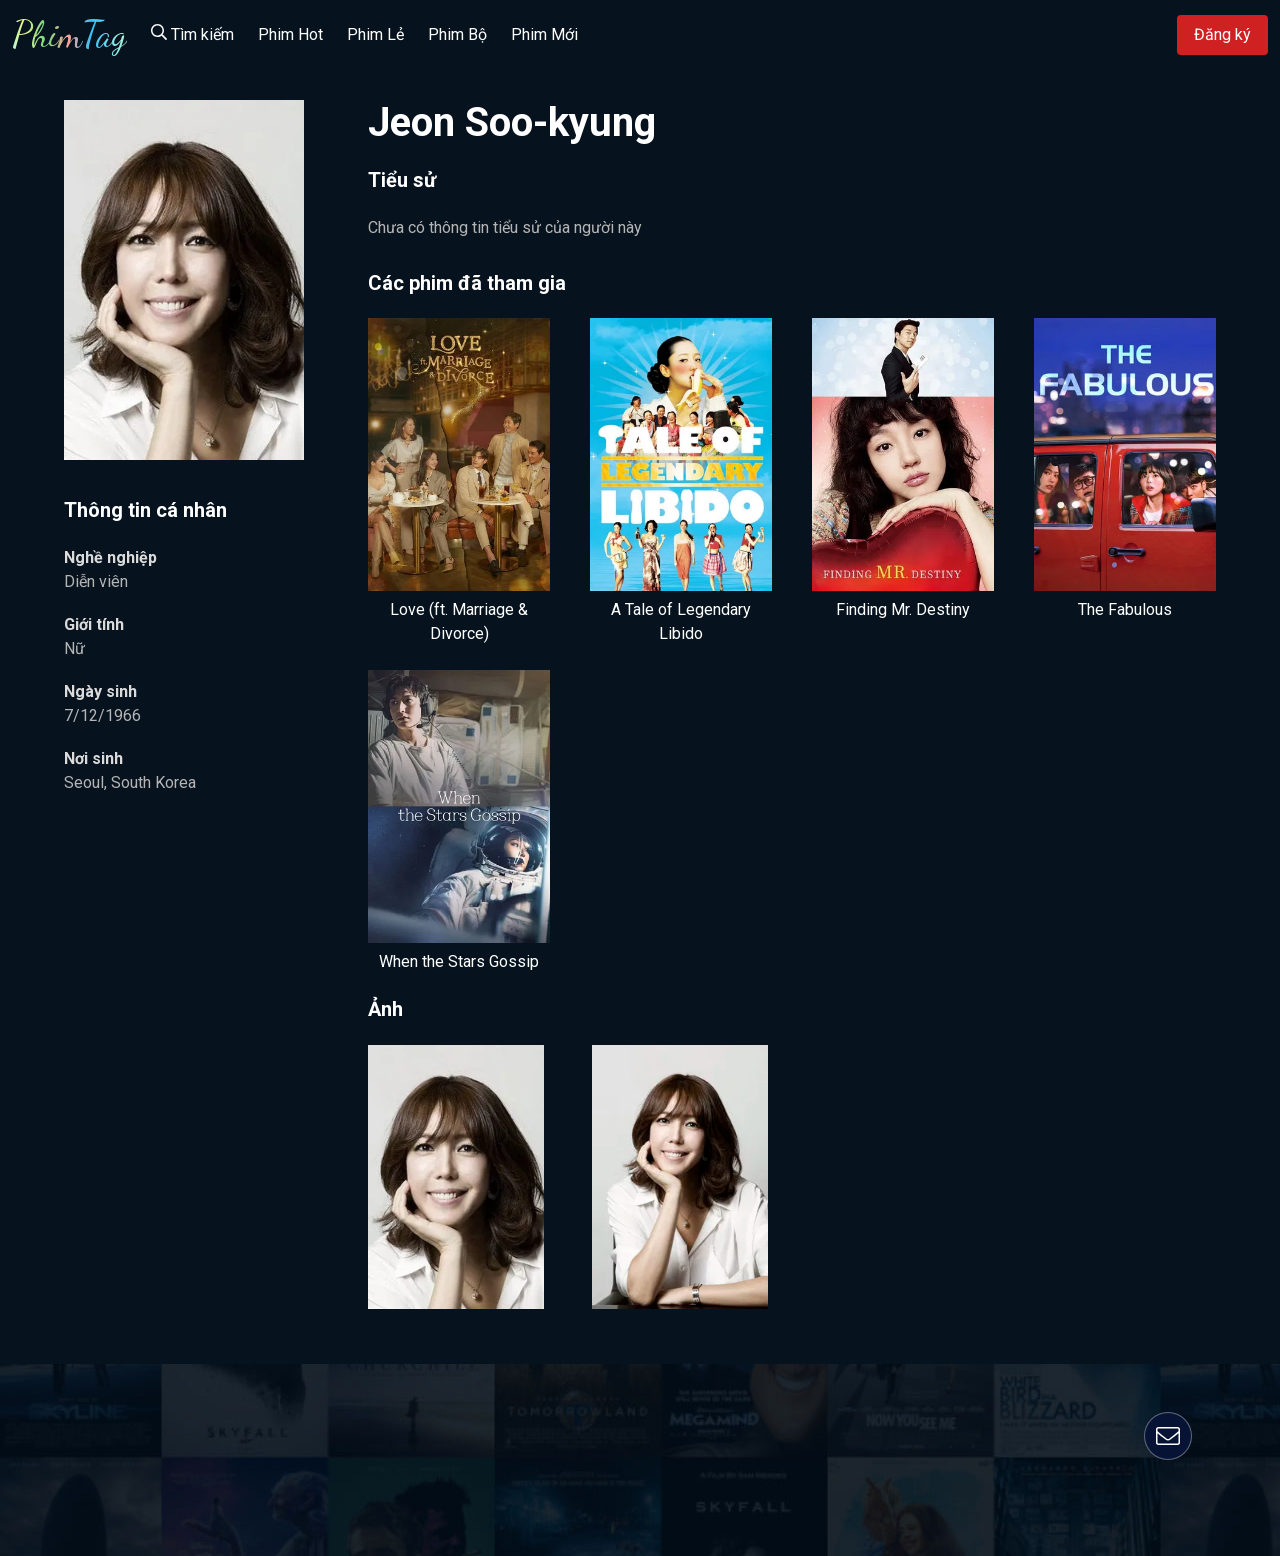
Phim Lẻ (375, 34)
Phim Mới (544, 34)
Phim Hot (290, 34)
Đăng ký (1222, 34)
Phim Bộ (457, 34)
